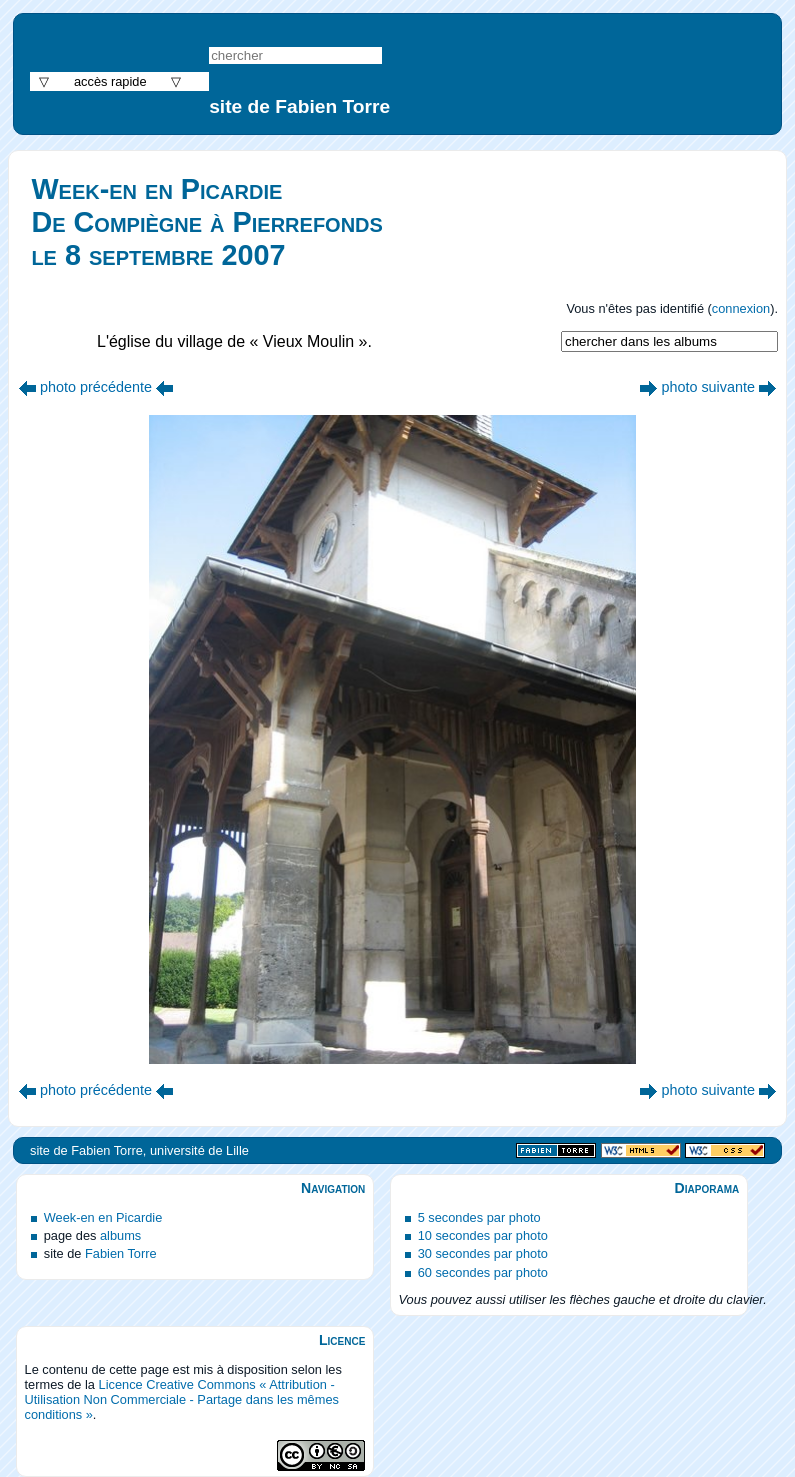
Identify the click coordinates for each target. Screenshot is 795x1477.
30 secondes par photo (483, 1253)
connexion (741, 308)
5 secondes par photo (479, 1217)
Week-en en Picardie (103, 1217)
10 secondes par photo (483, 1235)
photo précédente (96, 387)
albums (120, 1235)
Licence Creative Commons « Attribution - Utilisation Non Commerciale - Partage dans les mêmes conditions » (182, 1399)
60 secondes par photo (483, 1272)
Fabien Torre (121, 1253)
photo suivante (708, 387)
